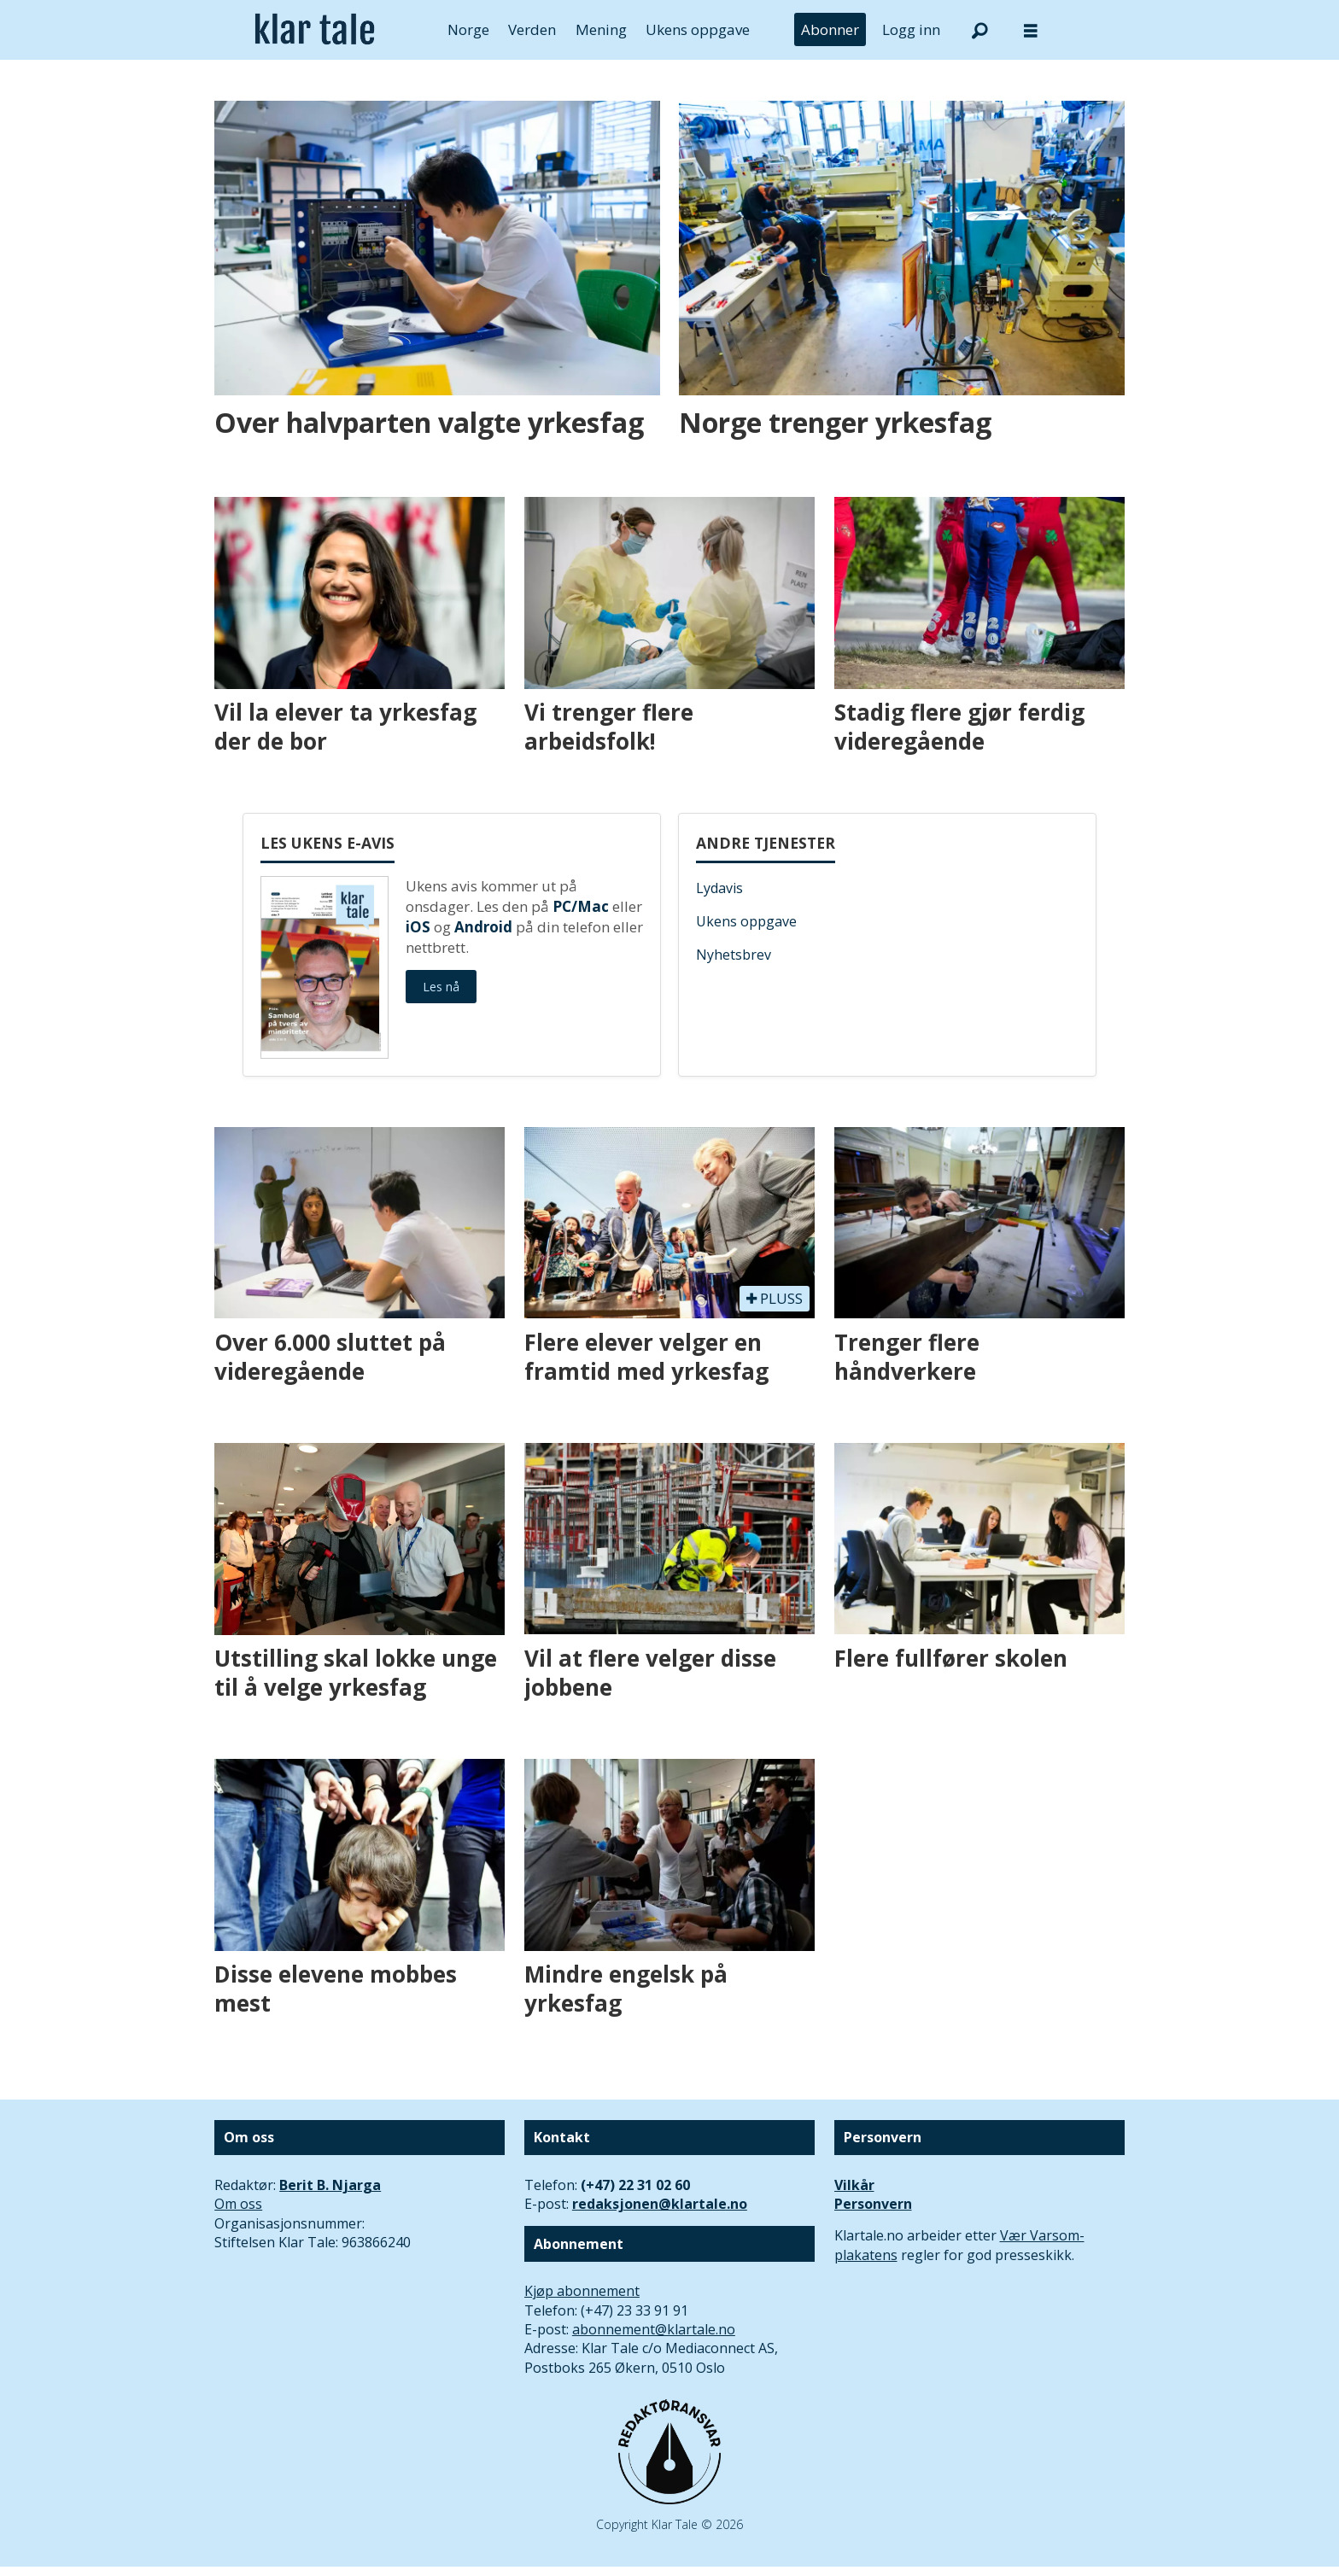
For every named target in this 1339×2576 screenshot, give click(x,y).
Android (483, 927)
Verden (532, 29)
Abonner (830, 29)
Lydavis (719, 888)
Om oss (238, 2203)
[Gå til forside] (314, 29)
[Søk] (979, 30)
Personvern (873, 2203)
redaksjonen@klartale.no (659, 2203)
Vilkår (854, 2185)
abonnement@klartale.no (653, 2329)
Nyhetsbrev (733, 954)
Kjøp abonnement (582, 2290)
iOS (418, 927)
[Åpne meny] (1031, 30)
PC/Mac (581, 906)
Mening (601, 29)
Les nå (441, 986)
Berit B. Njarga (330, 2185)
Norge (468, 29)
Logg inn (911, 29)
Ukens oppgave (698, 29)
